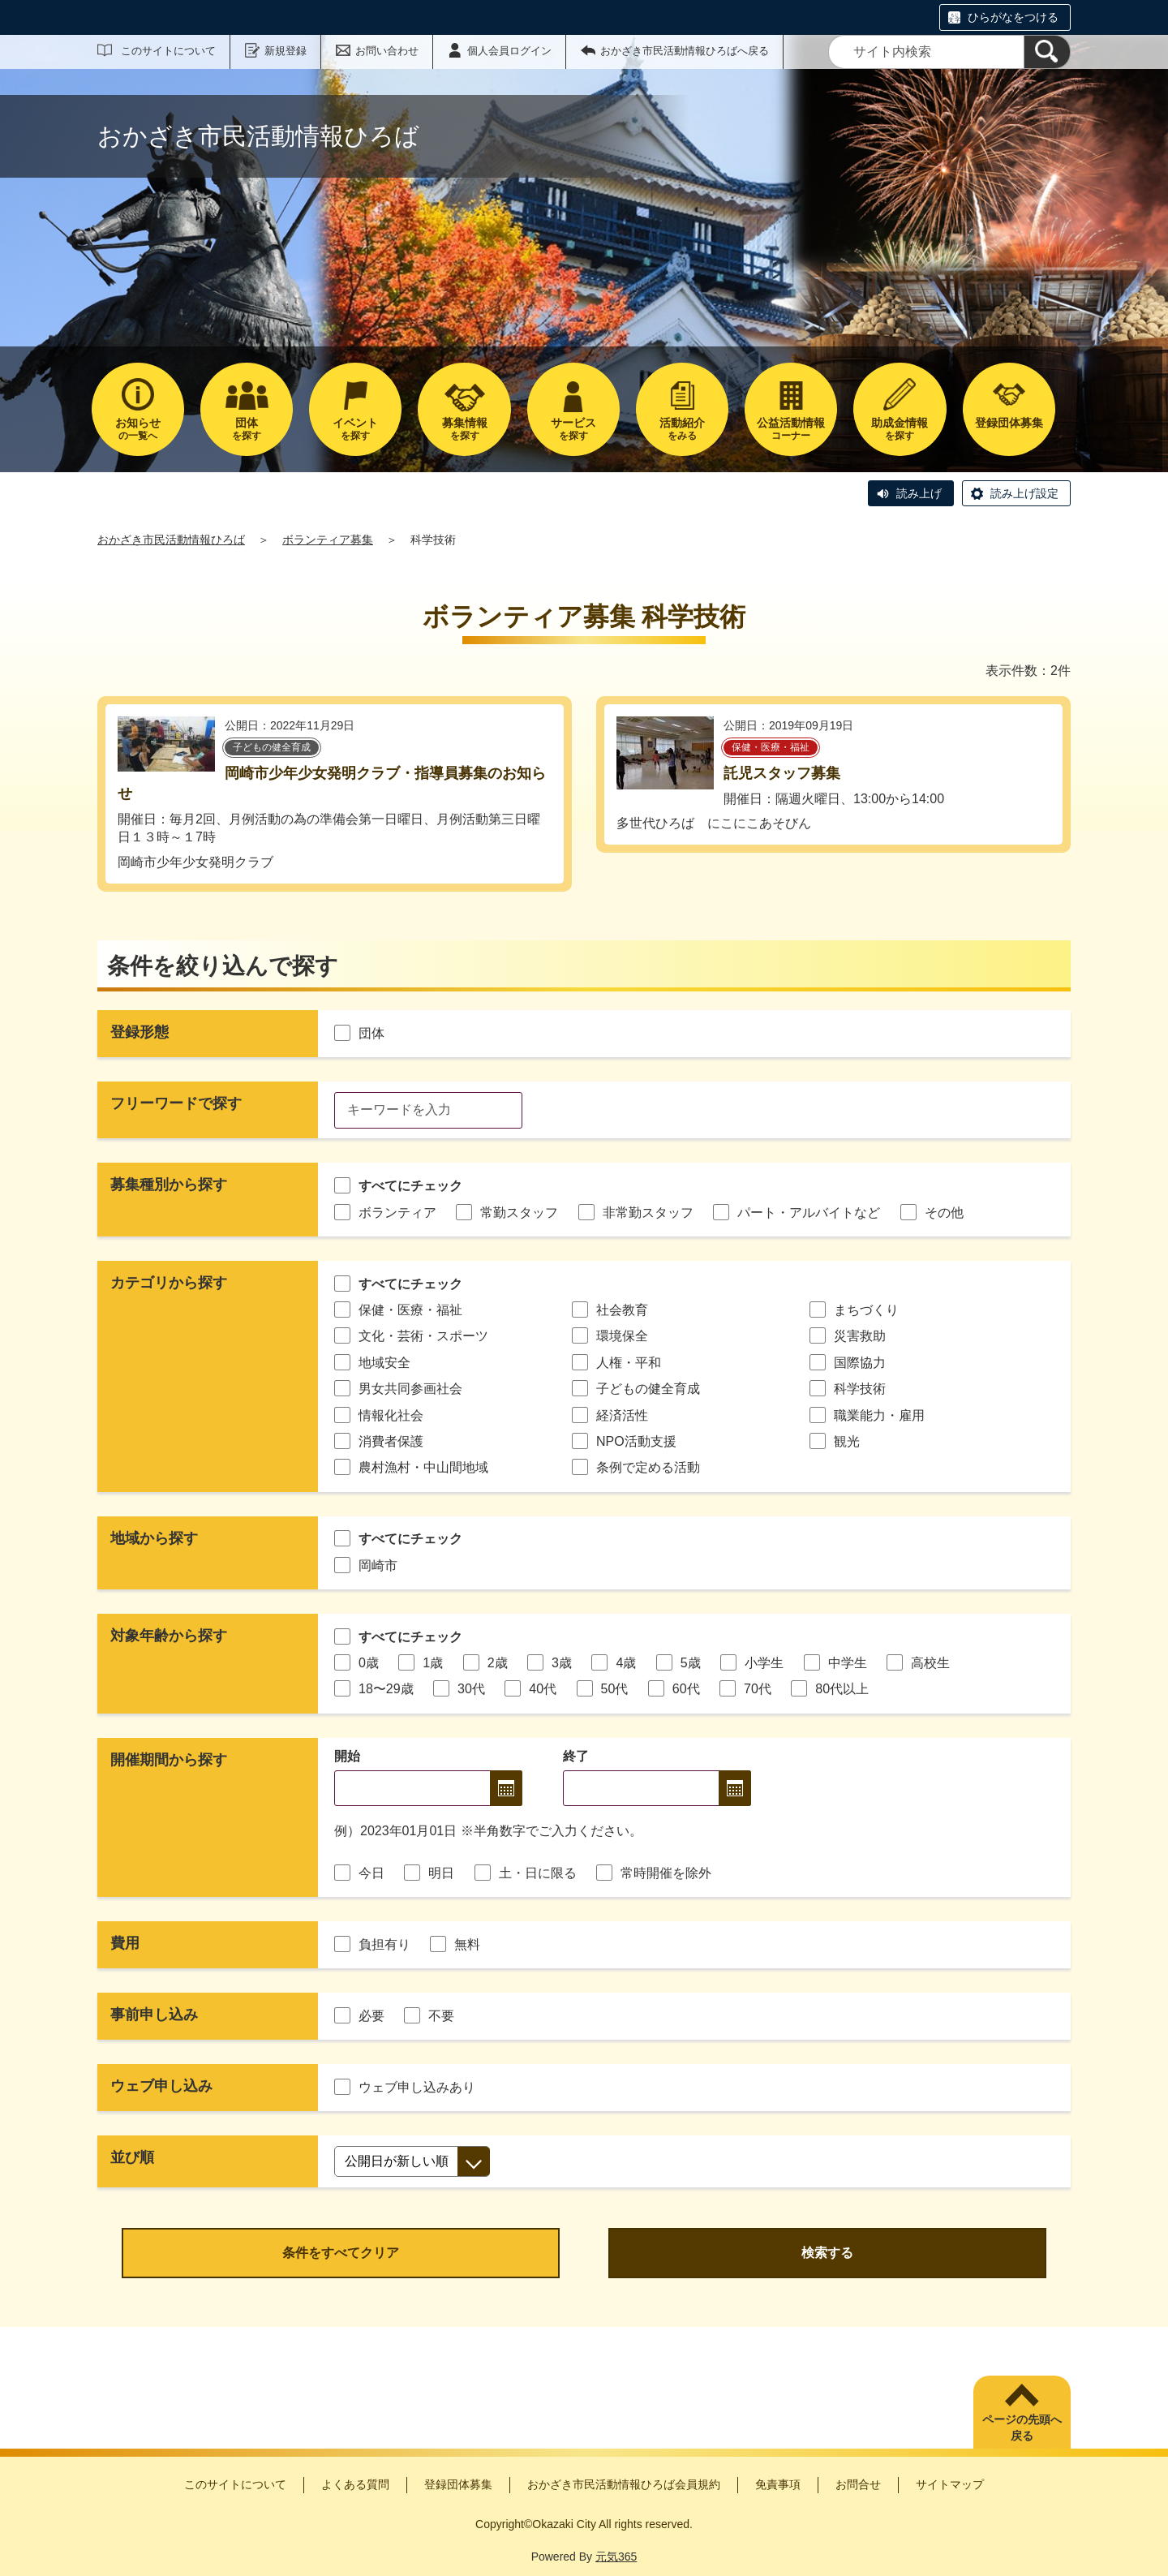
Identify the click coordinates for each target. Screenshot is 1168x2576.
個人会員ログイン (509, 51)
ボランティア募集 (327, 539)
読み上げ (919, 493)
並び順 (132, 2157)
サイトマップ (950, 2484)
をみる (682, 428)
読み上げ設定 (1024, 493)
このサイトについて (168, 51)
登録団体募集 (458, 2484)
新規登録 (285, 51)
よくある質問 (355, 2484)
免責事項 (778, 2484)
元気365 (616, 2556)
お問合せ (858, 2484)
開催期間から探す (168, 1760)
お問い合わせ (387, 51)
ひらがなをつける (1013, 17)
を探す (246, 428)
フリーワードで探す (176, 1103)
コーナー (790, 428)
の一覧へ (137, 428)
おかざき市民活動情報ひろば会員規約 (623, 2484)
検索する (827, 2253)
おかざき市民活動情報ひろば (171, 539)
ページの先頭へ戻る (1022, 2427)
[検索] (1047, 52)
